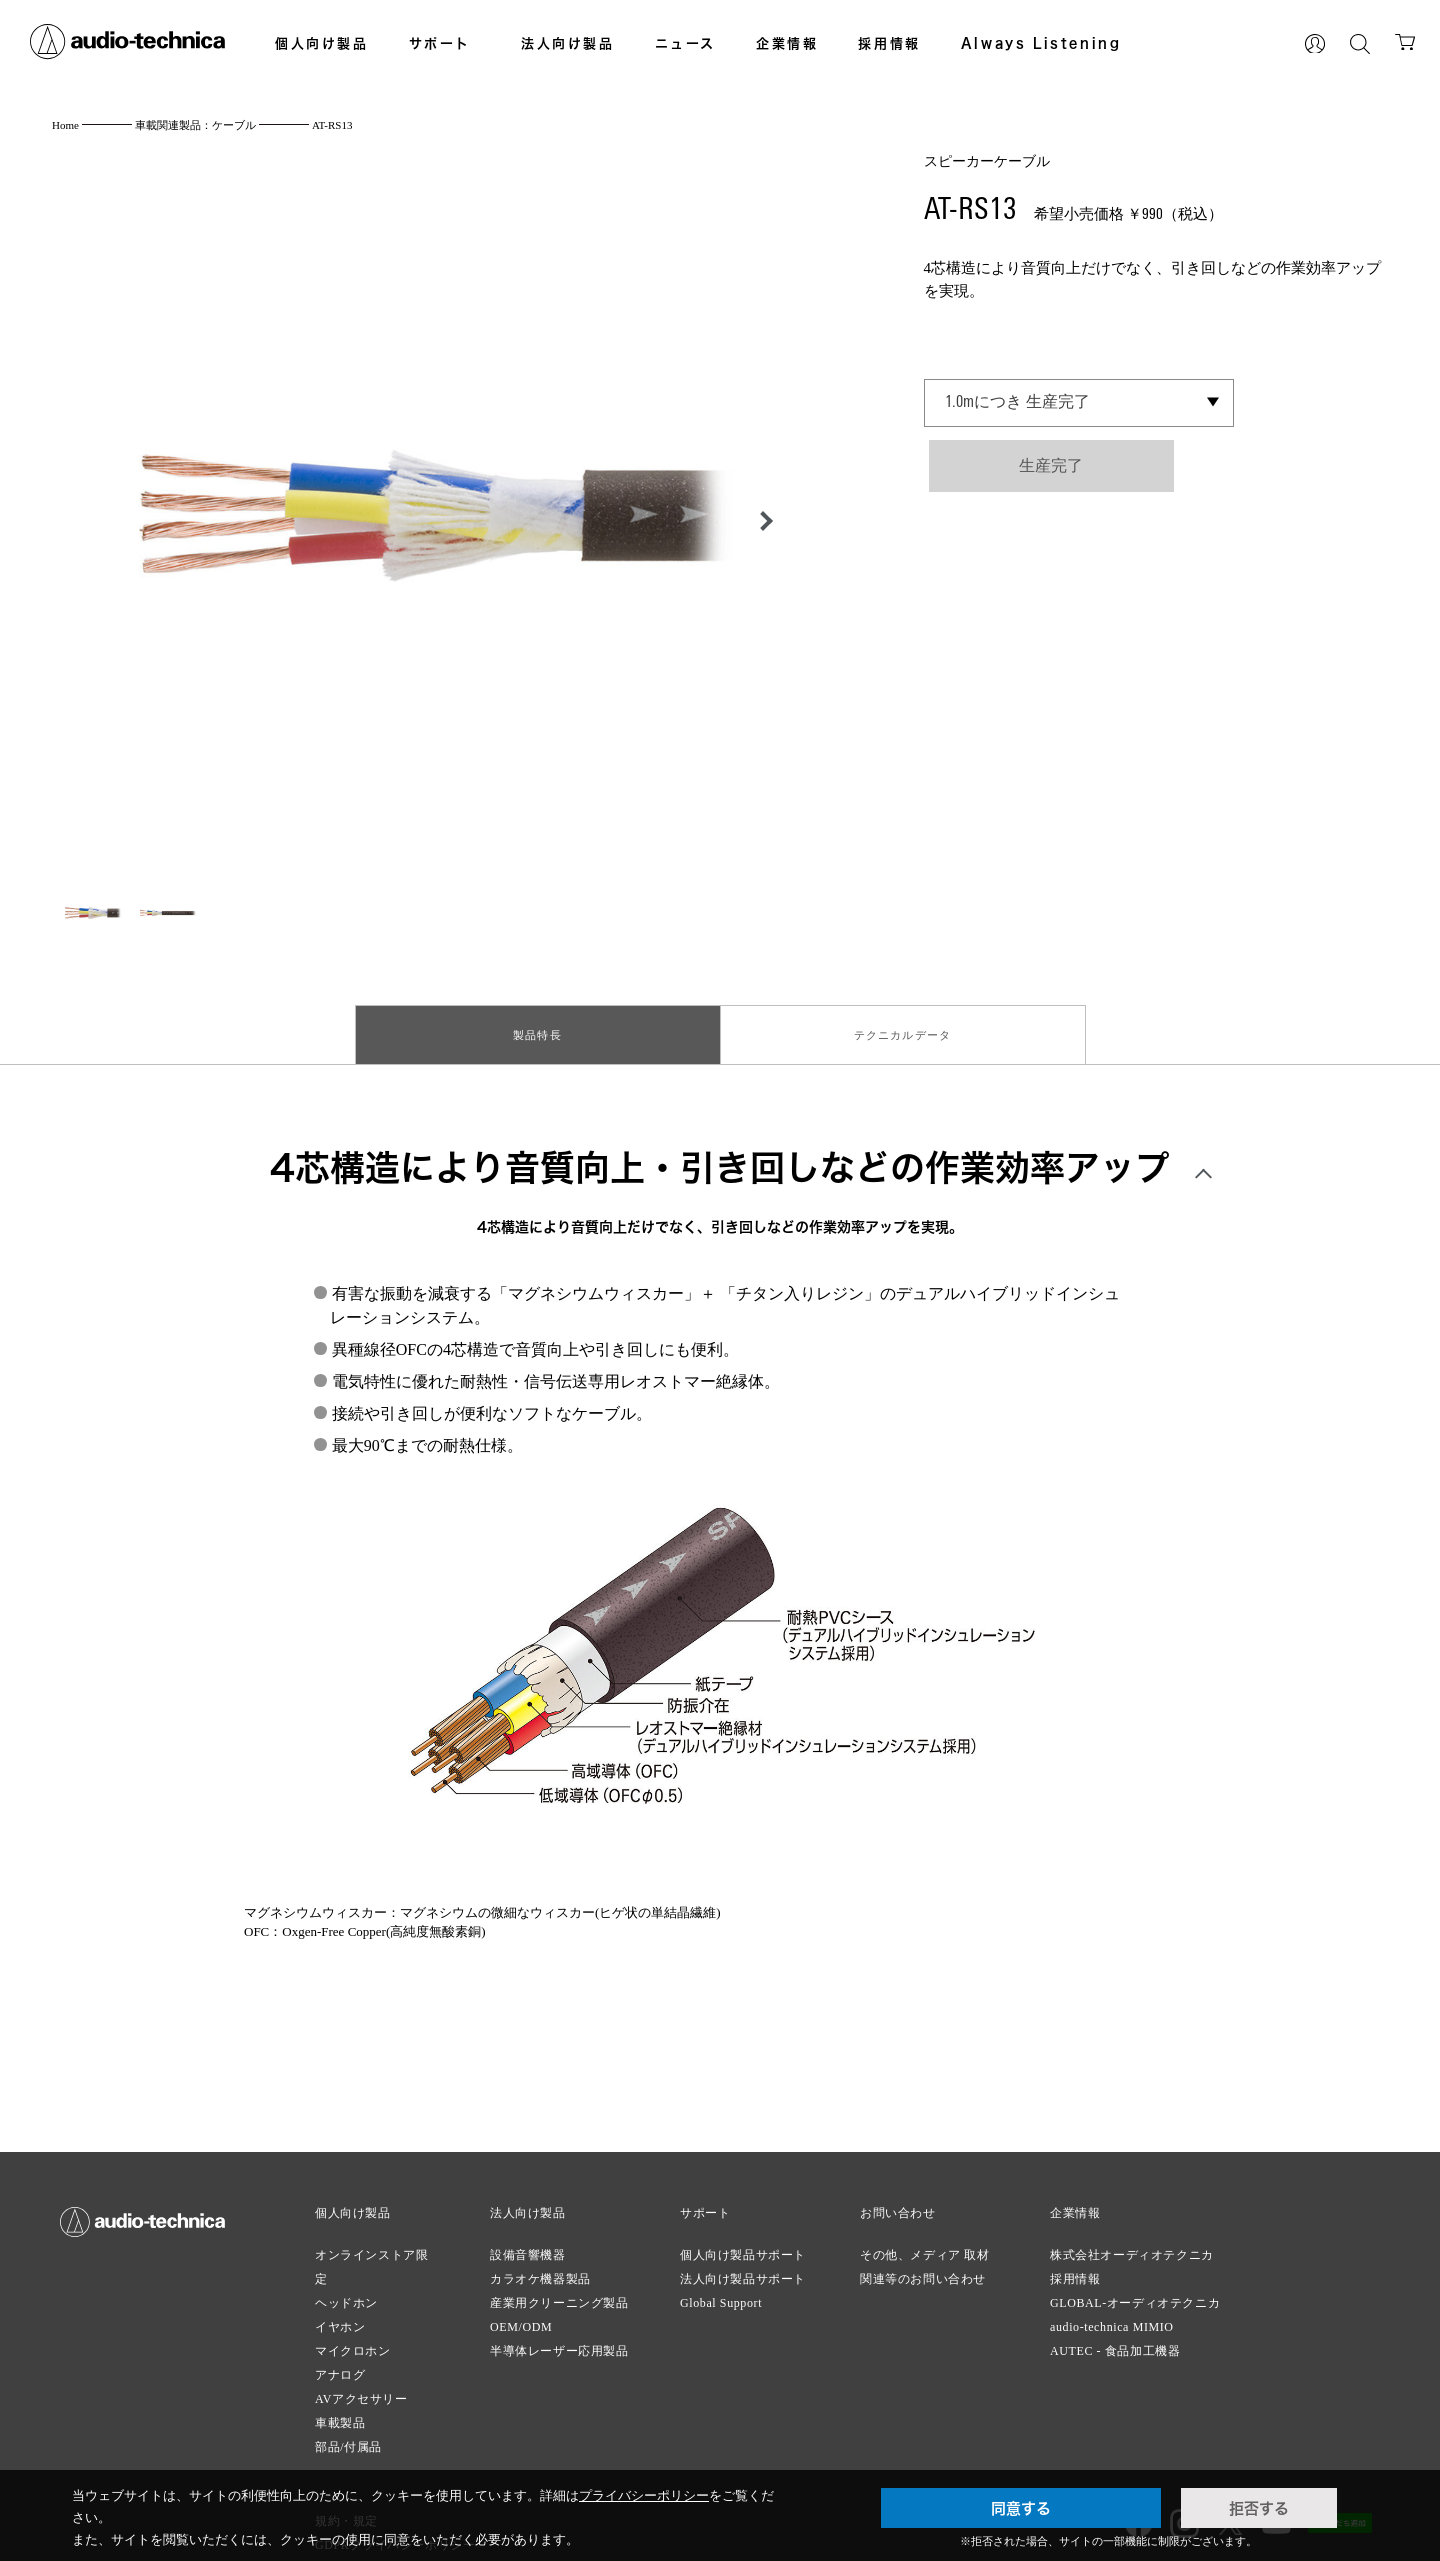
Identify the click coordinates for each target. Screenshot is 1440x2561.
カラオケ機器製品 (540, 2271)
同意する (1021, 2508)
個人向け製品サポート (743, 2247)
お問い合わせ (898, 2205)
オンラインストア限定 (371, 2259)
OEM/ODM (521, 2319)
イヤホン (340, 2319)
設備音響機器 (528, 2247)
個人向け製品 (322, 43)
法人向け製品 (568, 43)
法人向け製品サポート (743, 2271)
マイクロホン (353, 2343)
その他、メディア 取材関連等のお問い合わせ (925, 2259)
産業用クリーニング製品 (559, 2295)
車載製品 (340, 2415)
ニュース (685, 43)
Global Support (721, 2295)
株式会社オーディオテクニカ (1132, 2247)
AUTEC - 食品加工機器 (1115, 2343)
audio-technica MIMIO (1112, 2319)
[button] (761, 521)
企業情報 (787, 43)
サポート (440, 43)
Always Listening (1041, 43)
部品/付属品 (348, 2439)
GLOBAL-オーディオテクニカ (1135, 2295)
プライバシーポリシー (644, 2495)
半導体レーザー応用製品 (559, 2343)
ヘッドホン (346, 2295)
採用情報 (889, 43)
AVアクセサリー (361, 2391)
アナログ (340, 2367)
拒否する (1259, 2508)
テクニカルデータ (903, 1031)
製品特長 (537, 1031)
